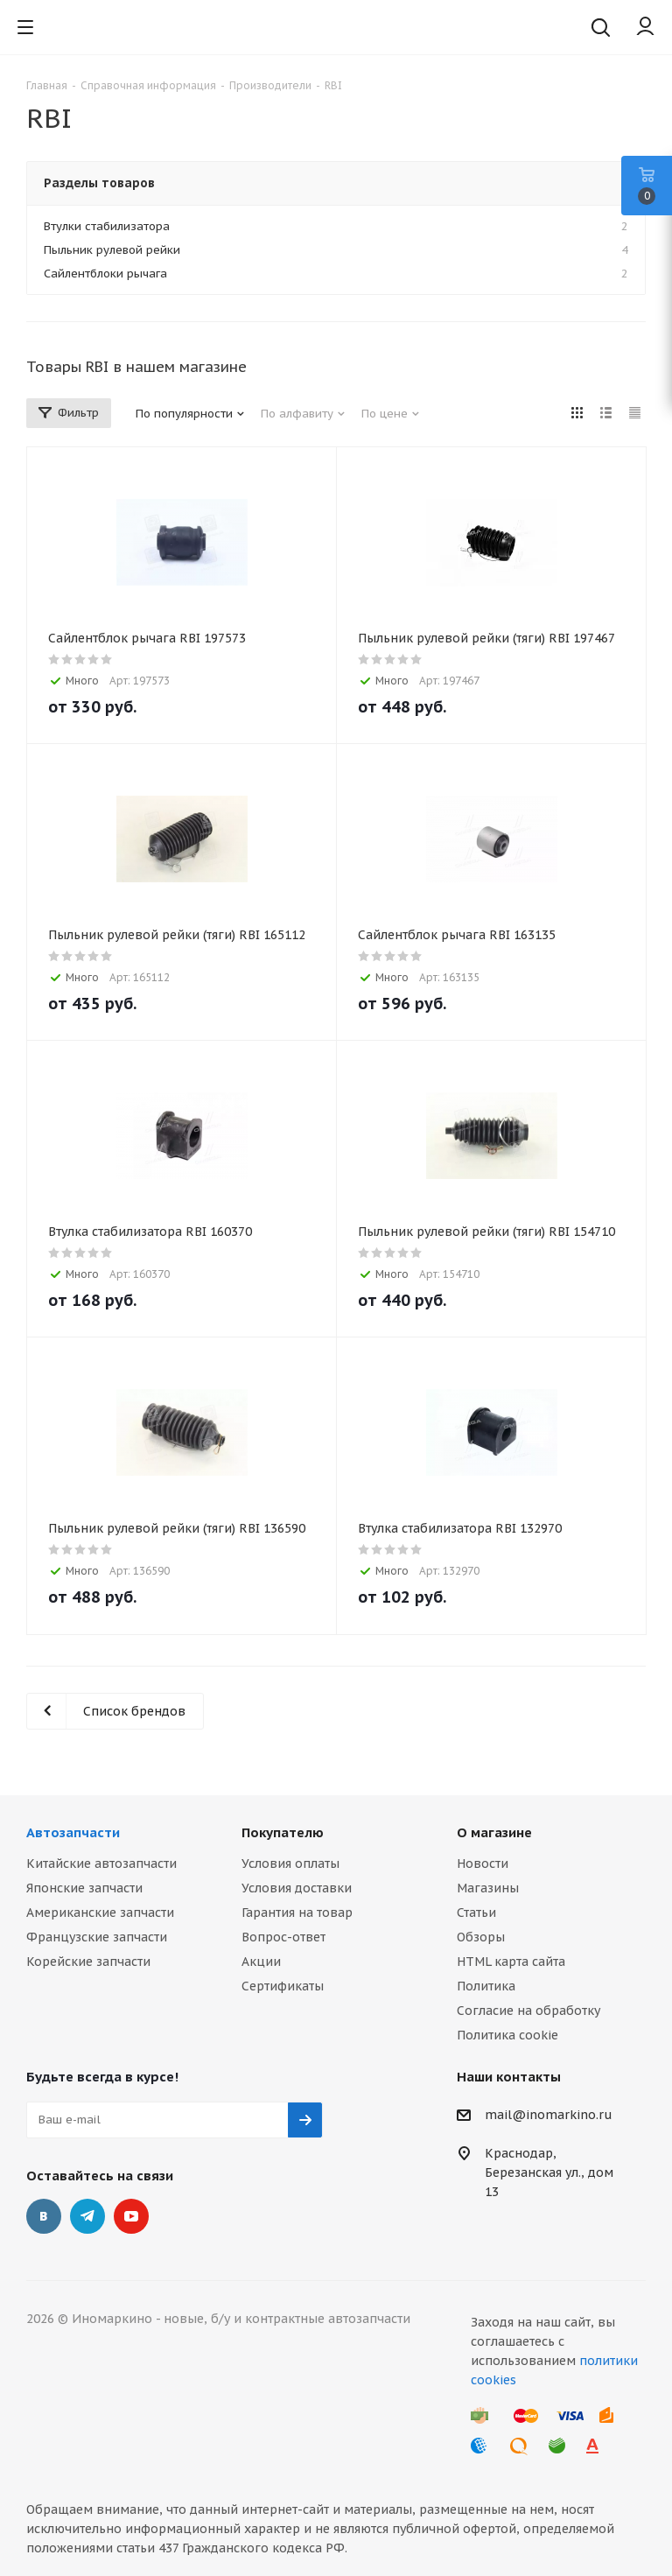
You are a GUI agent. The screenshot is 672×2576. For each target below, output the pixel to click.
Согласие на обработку (528, 2010)
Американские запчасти (100, 1912)
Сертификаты (283, 1986)
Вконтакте (43, 2216)
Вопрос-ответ (284, 1937)
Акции (261, 1961)
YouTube (131, 2216)
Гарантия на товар (297, 1912)
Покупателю (283, 1832)
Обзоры (481, 1937)
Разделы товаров (99, 183)
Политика (486, 1986)
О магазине (494, 1832)
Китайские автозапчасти (101, 1863)
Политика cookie (507, 2035)
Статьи (476, 1912)
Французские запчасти (96, 1937)
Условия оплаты (291, 1863)
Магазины (488, 1888)
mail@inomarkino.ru (548, 2115)
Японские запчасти (84, 1888)
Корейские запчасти (88, 1961)
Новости (482, 1863)
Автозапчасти (73, 1832)
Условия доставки (297, 1888)
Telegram (87, 2216)
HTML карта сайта (511, 1961)
